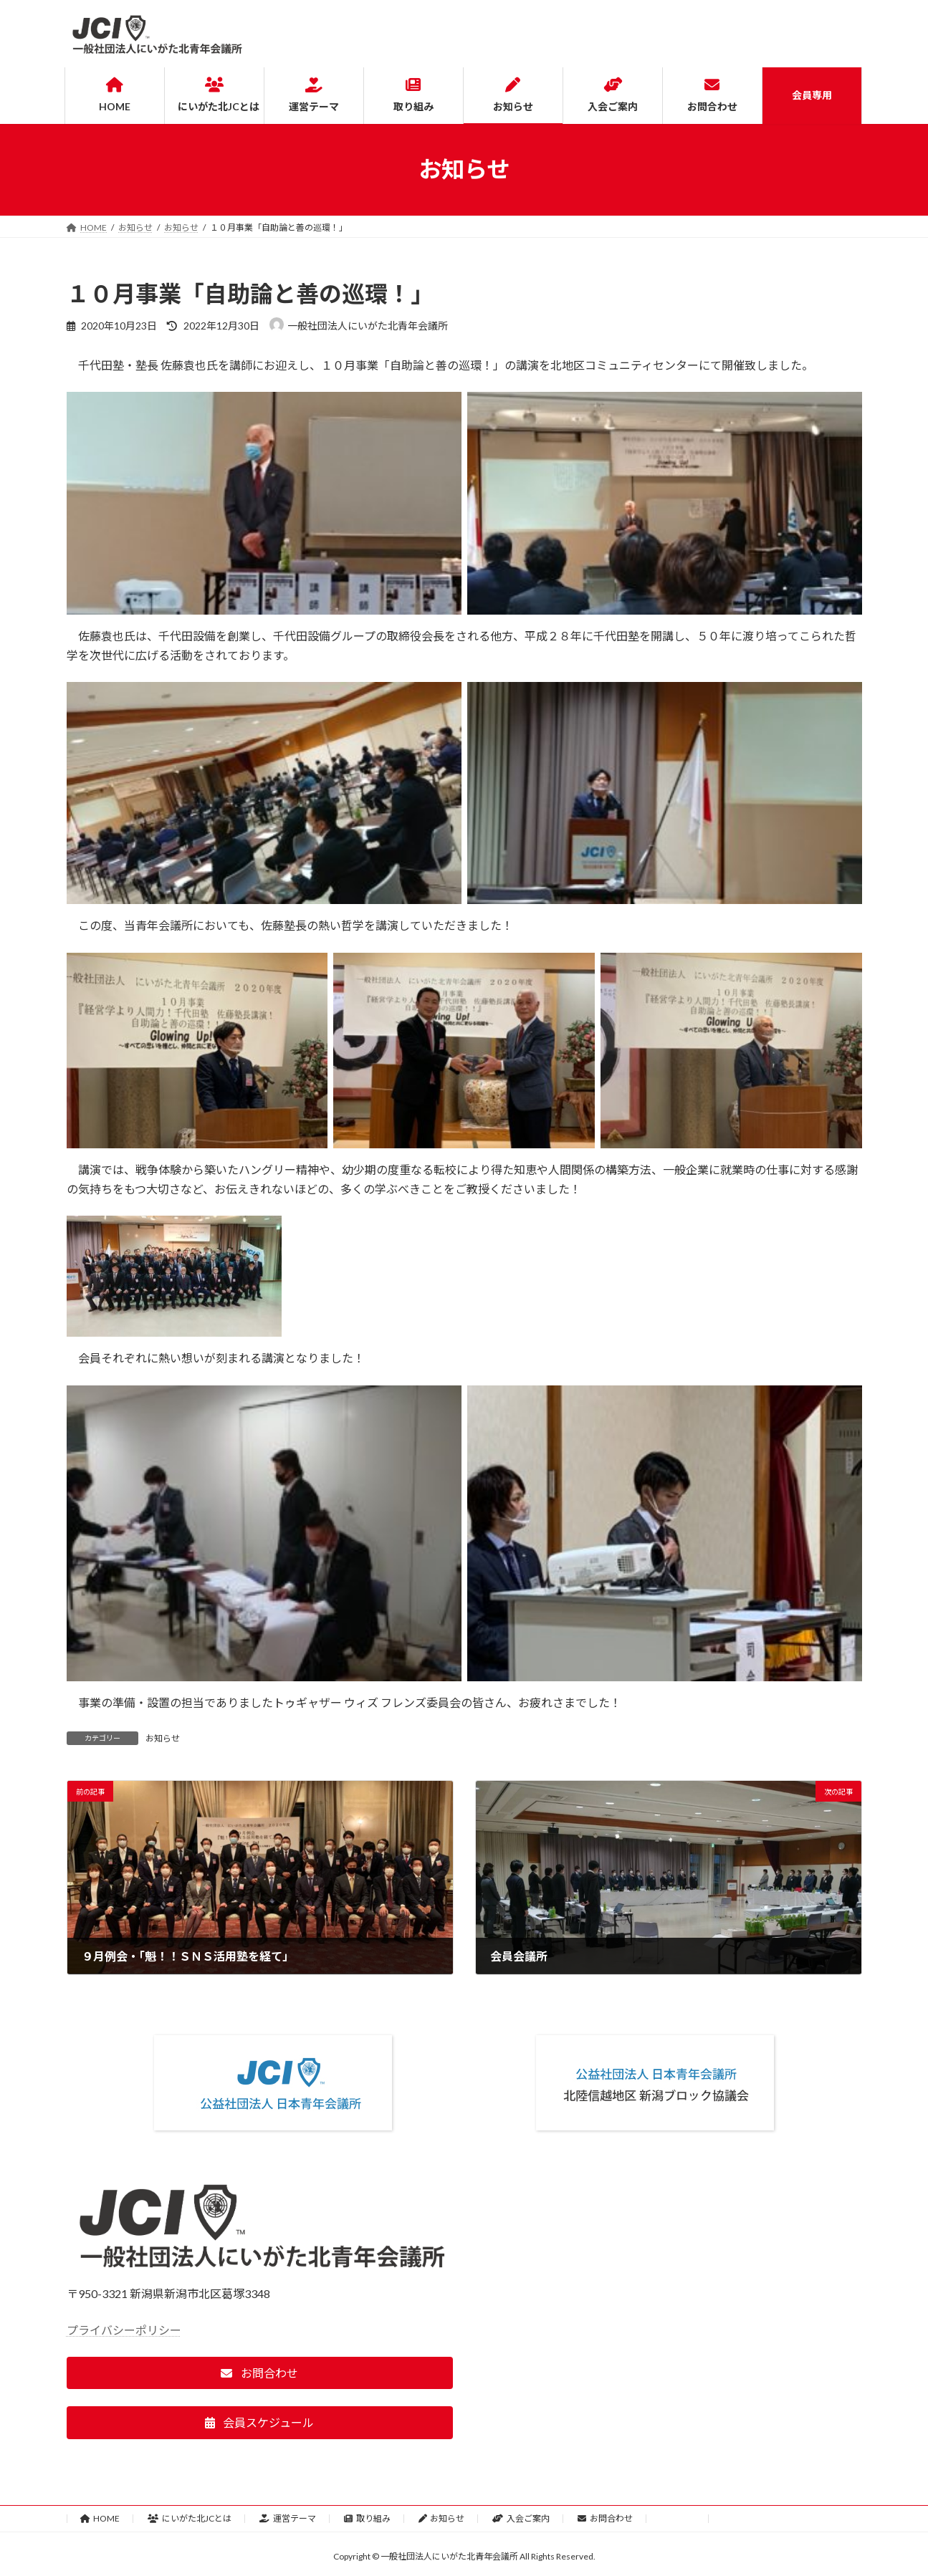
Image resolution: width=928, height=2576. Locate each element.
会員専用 (678, 2518)
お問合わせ (605, 2518)
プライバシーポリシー (124, 2330)
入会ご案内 (521, 2518)
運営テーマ (287, 2518)
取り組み (367, 2518)
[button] (260, 2373)
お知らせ (162, 1738)
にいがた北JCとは (189, 2518)
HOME (100, 2518)
